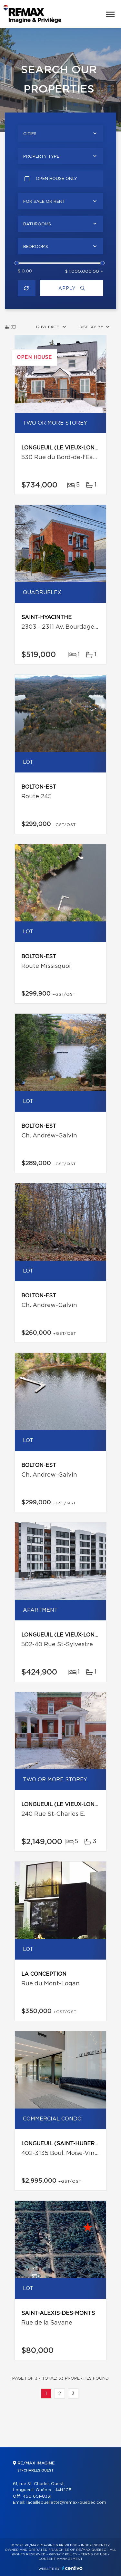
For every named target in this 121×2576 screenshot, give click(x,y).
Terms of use (94, 2554)
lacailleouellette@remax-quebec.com (66, 2503)
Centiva (72, 2568)
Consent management (60, 2559)
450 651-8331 (37, 2496)
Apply (71, 288)
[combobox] (60, 133)
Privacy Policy (63, 2554)
